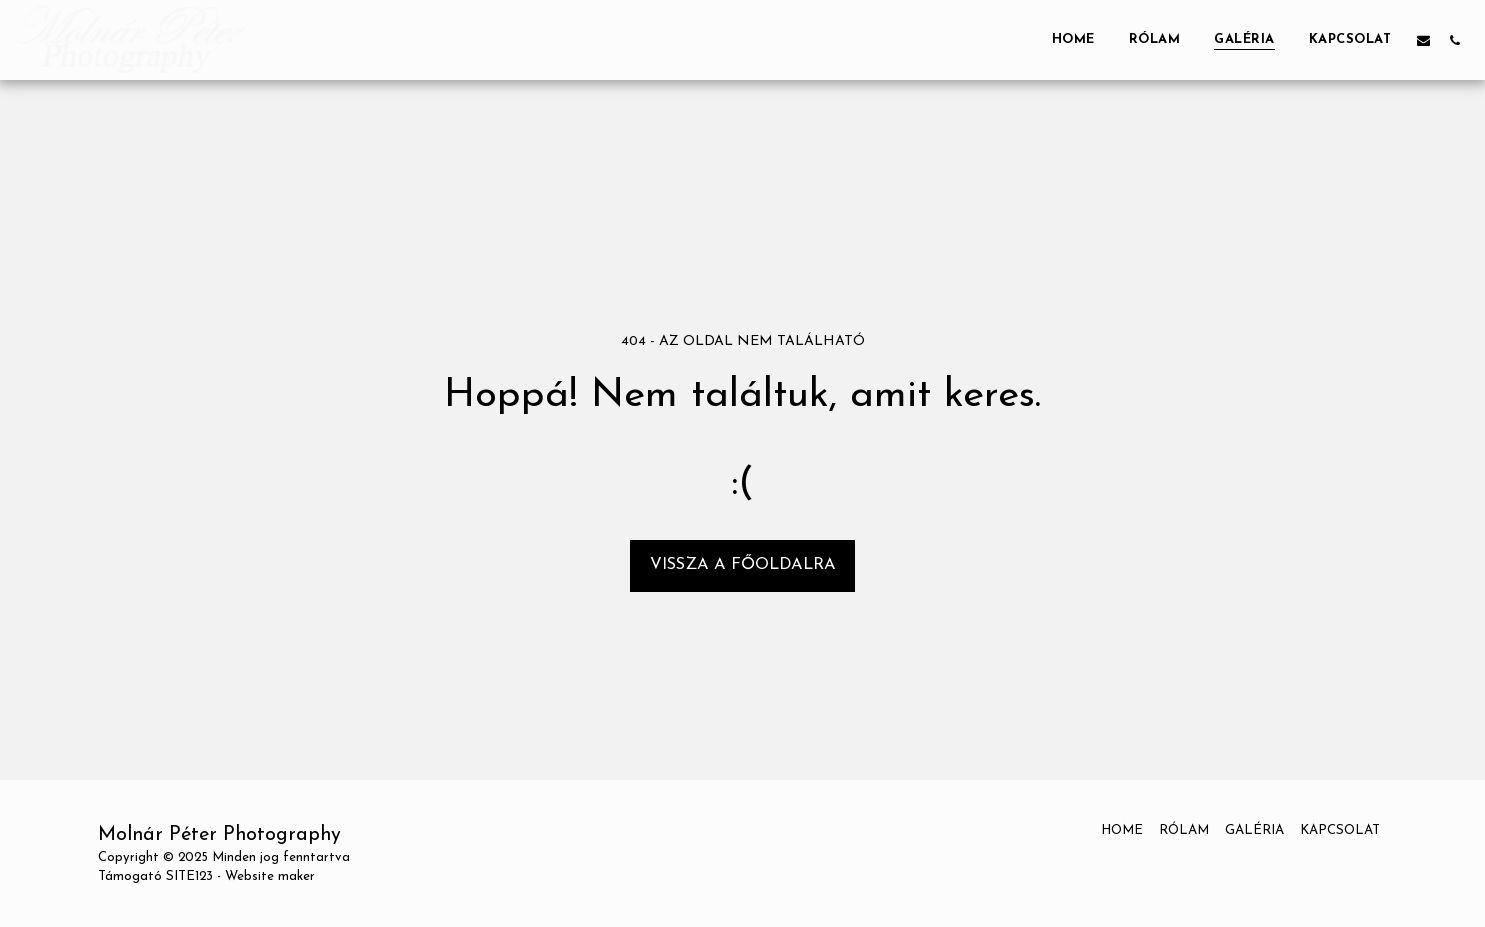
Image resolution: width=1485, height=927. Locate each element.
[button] (1423, 40)
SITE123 (189, 876)
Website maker (270, 876)
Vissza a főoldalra (743, 565)
